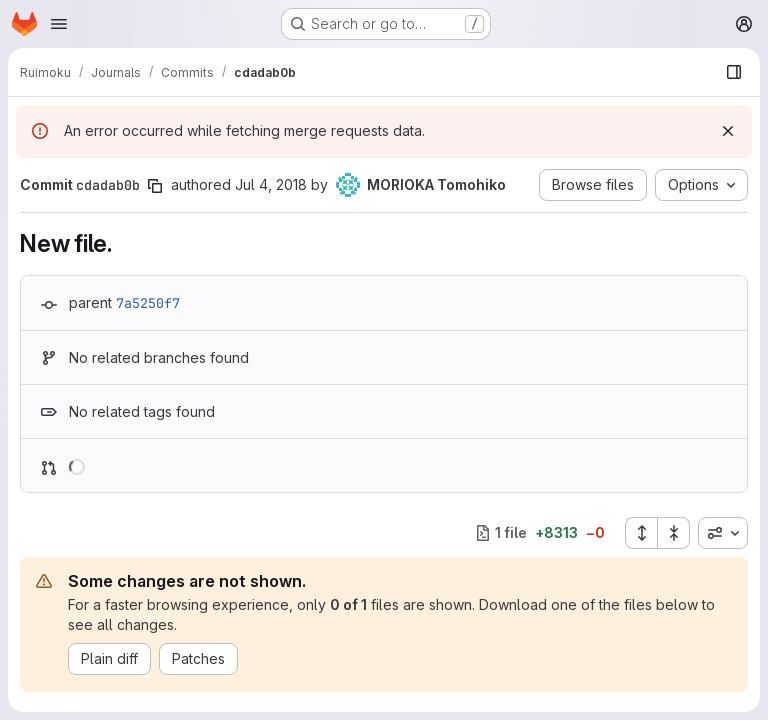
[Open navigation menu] (59, 24)
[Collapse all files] (674, 533)
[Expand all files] (641, 533)
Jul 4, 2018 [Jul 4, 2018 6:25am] (271, 184)
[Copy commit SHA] (155, 186)
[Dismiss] (728, 131)
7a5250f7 (148, 303)
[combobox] (723, 533)
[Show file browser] (734, 72)
